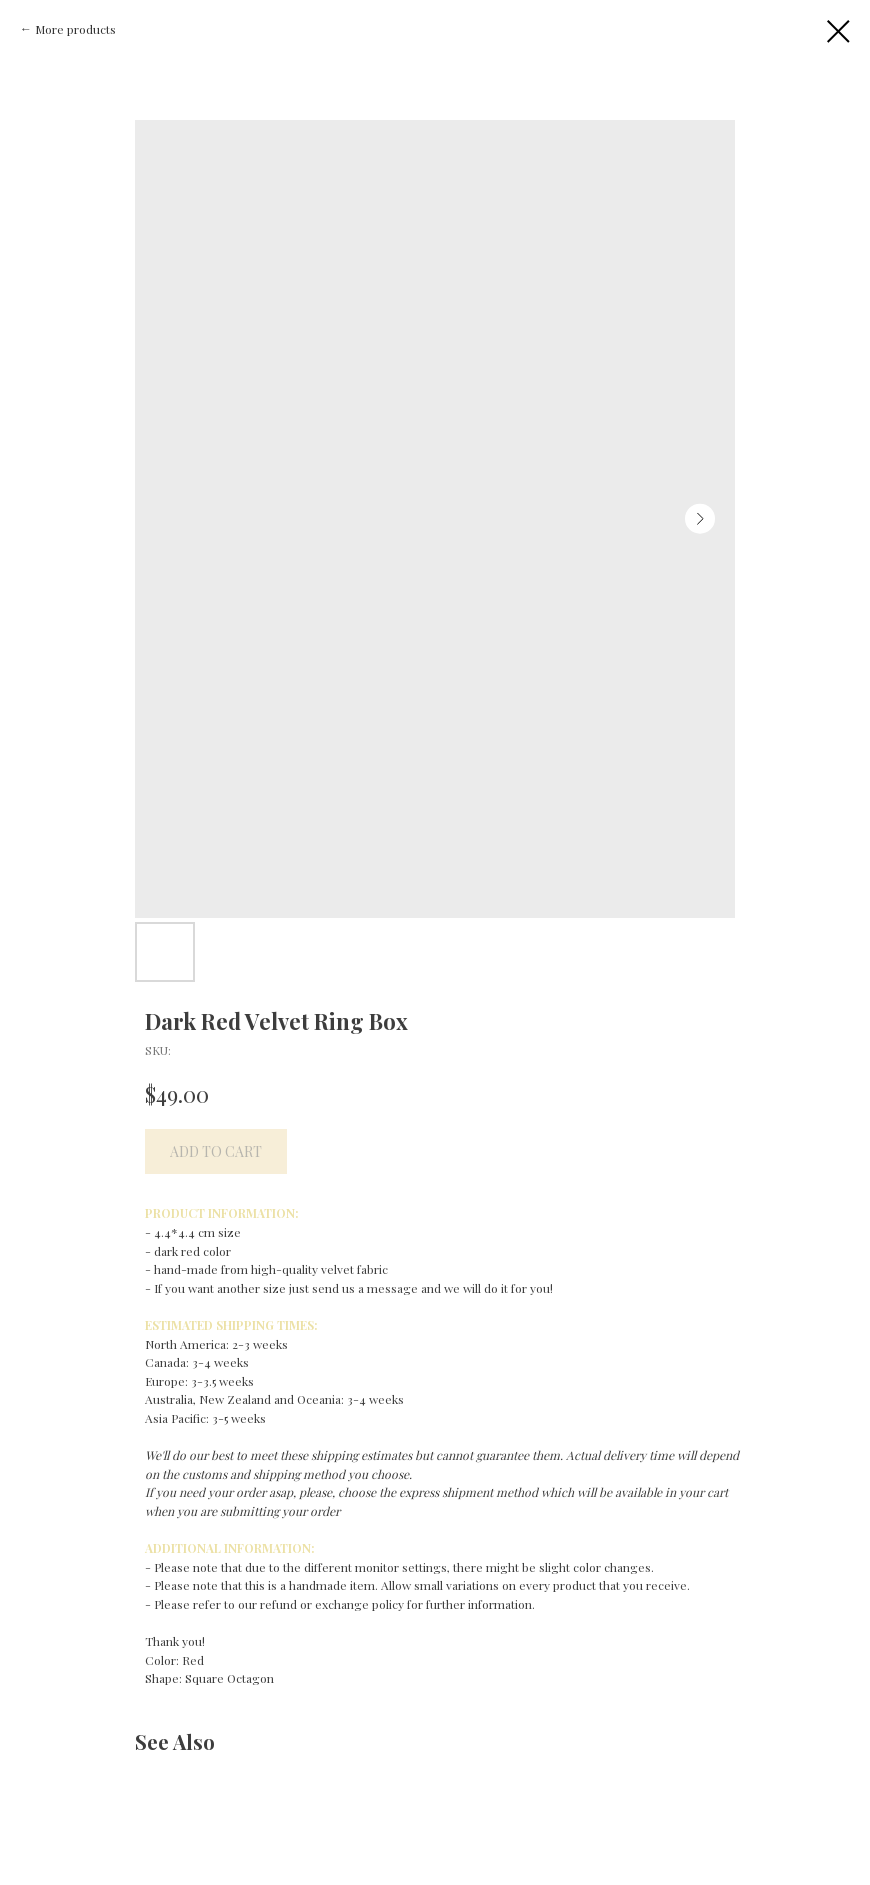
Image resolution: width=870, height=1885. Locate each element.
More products (75, 29)
